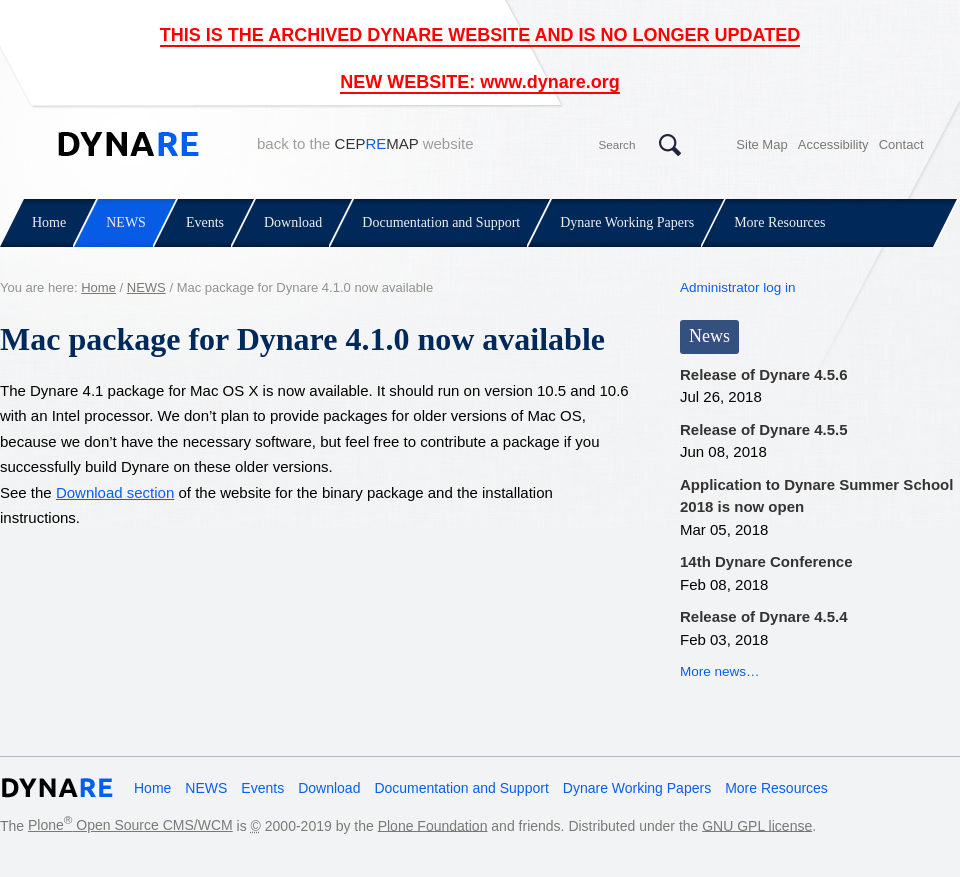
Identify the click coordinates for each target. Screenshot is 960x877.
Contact (901, 144)
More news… (720, 671)
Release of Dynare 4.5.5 (764, 429)
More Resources (779, 222)
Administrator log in (738, 287)
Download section (115, 492)
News (709, 336)
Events (205, 222)
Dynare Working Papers (627, 222)
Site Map (761, 144)
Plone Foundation (433, 825)
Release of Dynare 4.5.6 (764, 374)
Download (293, 222)
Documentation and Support (441, 222)
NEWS (126, 222)
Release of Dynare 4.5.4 (764, 616)
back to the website (365, 143)
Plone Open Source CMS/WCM (130, 825)
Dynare (128, 144)
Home (49, 222)
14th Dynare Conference (766, 561)
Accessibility (833, 144)
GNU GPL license (757, 825)
